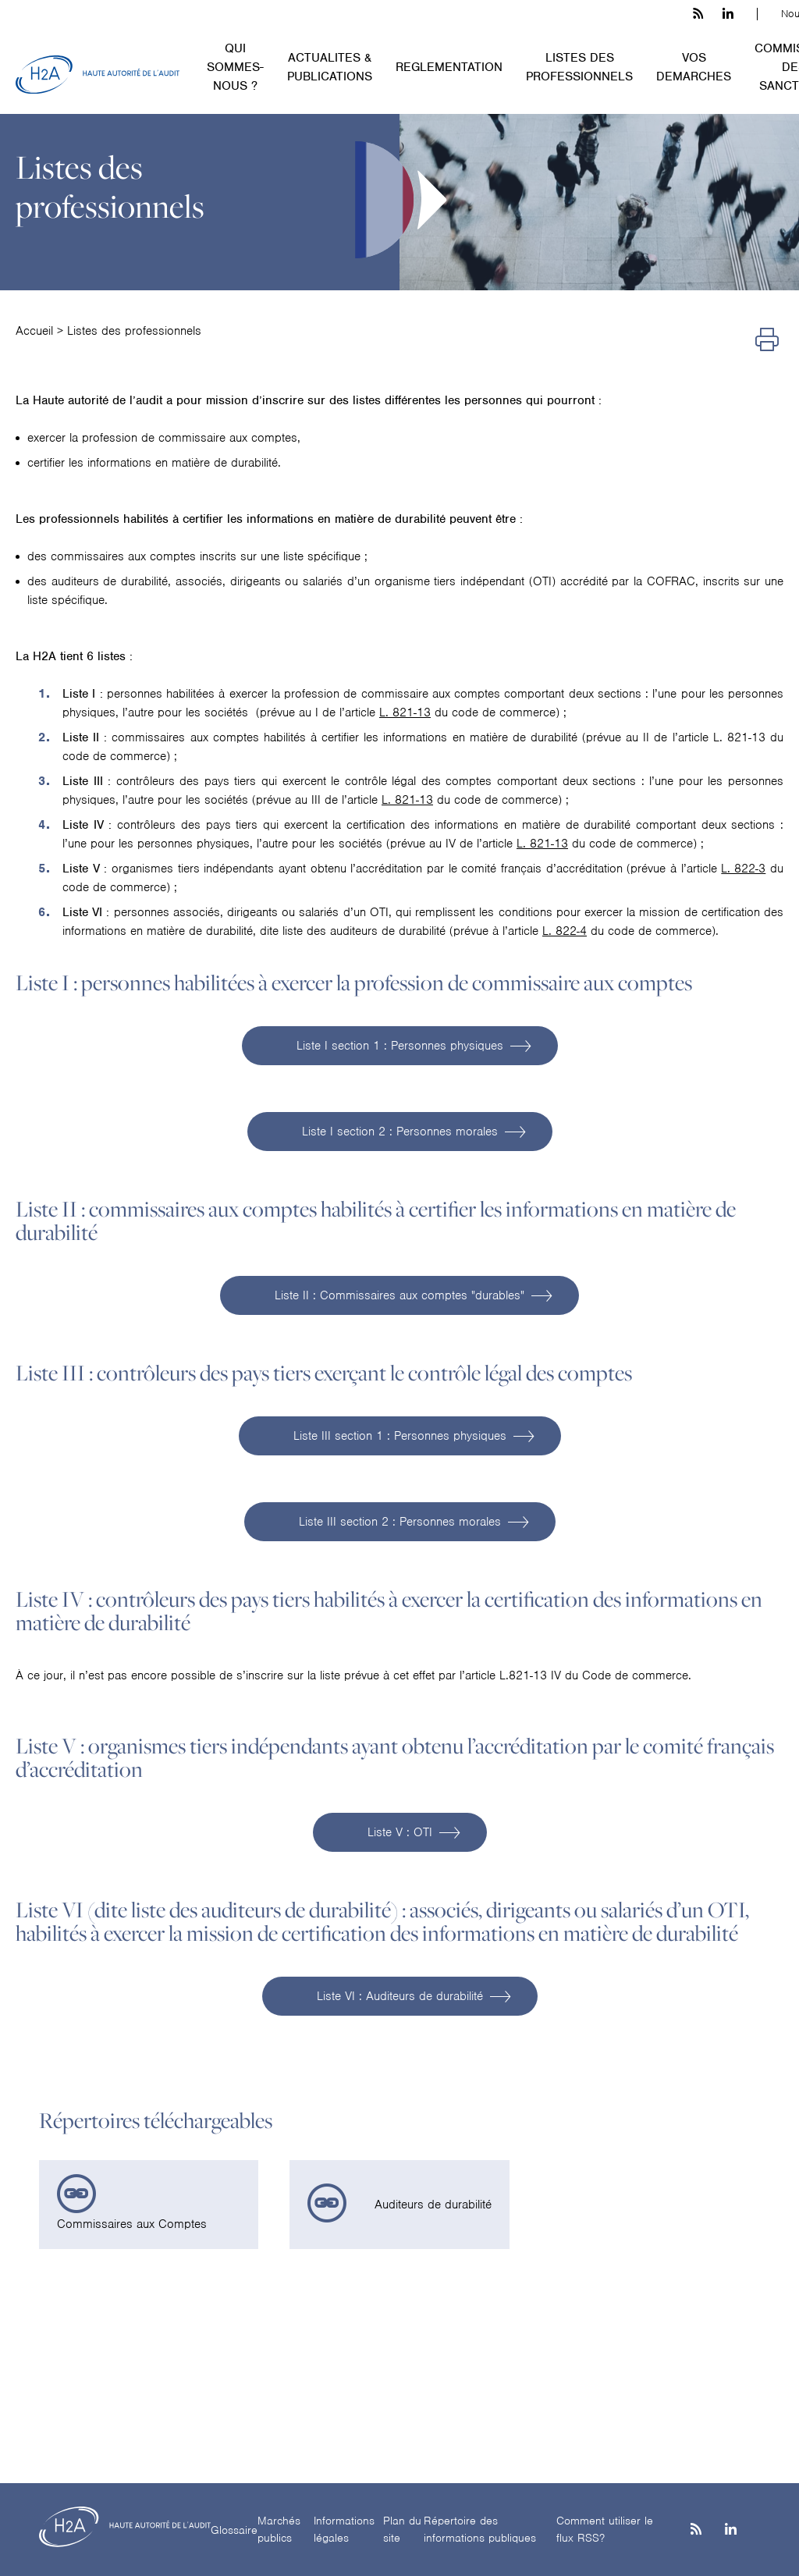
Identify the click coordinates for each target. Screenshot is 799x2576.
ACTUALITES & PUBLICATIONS (329, 67)
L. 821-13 (405, 712)
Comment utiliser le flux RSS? (604, 2530)
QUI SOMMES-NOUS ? (235, 67)
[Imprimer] (767, 341)
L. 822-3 (743, 868)
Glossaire (234, 2530)
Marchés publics (278, 2530)
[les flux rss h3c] (698, 14)
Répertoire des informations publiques (480, 2530)
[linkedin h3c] (728, 14)
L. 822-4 (564, 931)
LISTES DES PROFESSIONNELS (579, 67)
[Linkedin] (731, 2530)
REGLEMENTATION (449, 67)
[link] (148, 2204)
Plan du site (402, 2530)
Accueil (34, 331)
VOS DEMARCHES (693, 67)
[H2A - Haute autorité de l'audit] (97, 74)
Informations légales (344, 2530)
